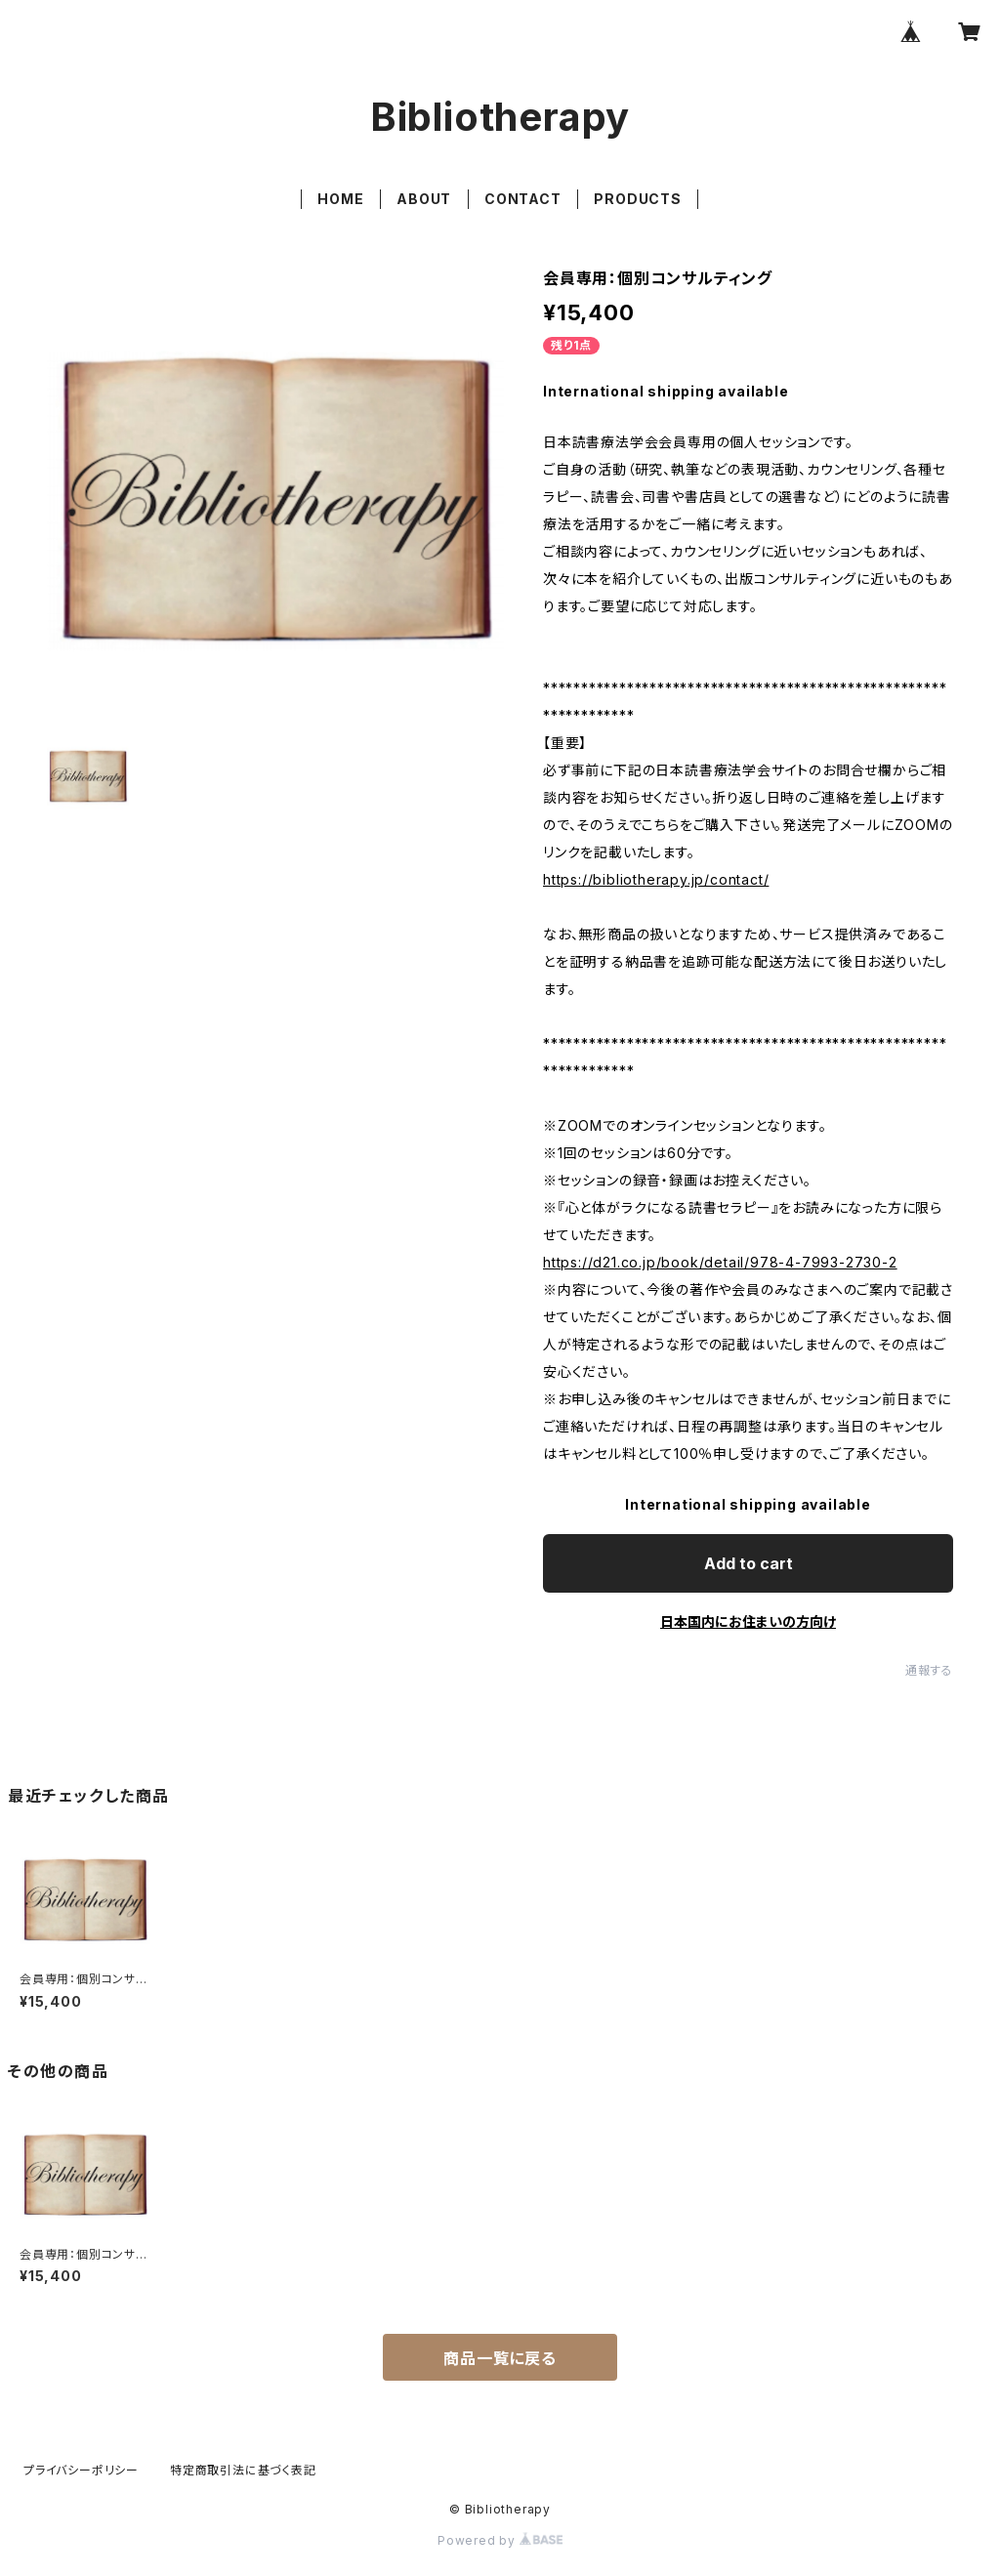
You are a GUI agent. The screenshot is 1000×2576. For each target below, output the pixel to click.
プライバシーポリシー (81, 2470)
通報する (929, 1670)
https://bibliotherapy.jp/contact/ (656, 879)
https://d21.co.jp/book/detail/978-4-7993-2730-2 (720, 1262)
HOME (340, 198)
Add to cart (748, 1563)
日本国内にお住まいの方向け (748, 1621)
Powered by (500, 2540)
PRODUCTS (637, 198)
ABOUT (423, 198)
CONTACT (523, 198)
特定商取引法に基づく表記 (243, 2470)
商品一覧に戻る (500, 2358)
